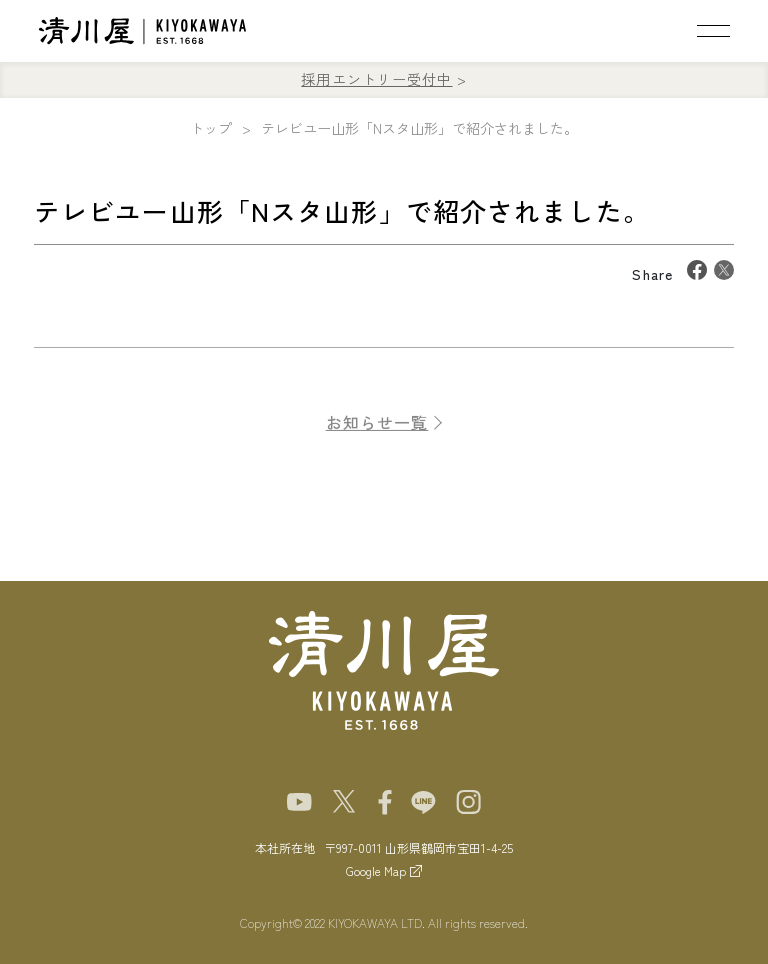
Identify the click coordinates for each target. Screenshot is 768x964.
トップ (211, 128)
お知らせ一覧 (377, 430)
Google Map (376, 870)
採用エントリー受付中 (376, 79)
